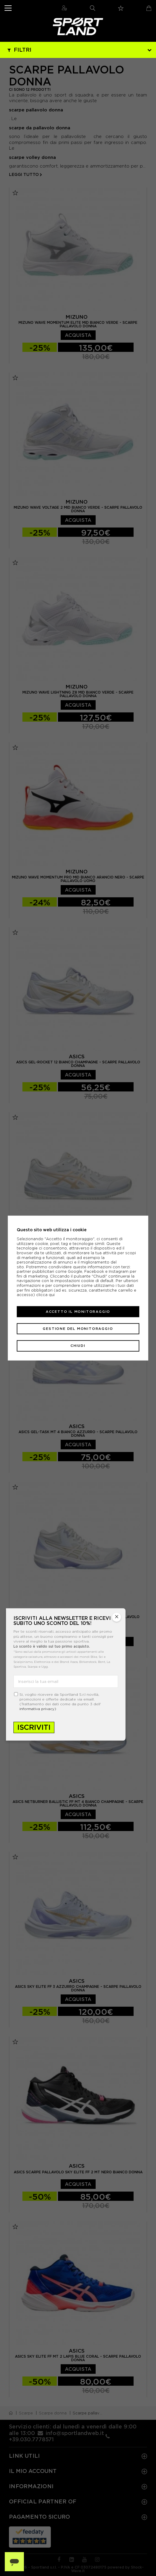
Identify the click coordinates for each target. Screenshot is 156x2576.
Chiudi (78, 1345)
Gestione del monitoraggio (78, 1328)
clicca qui (45, 1294)
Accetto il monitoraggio (78, 1311)
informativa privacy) (37, 1709)
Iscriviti (34, 1727)
